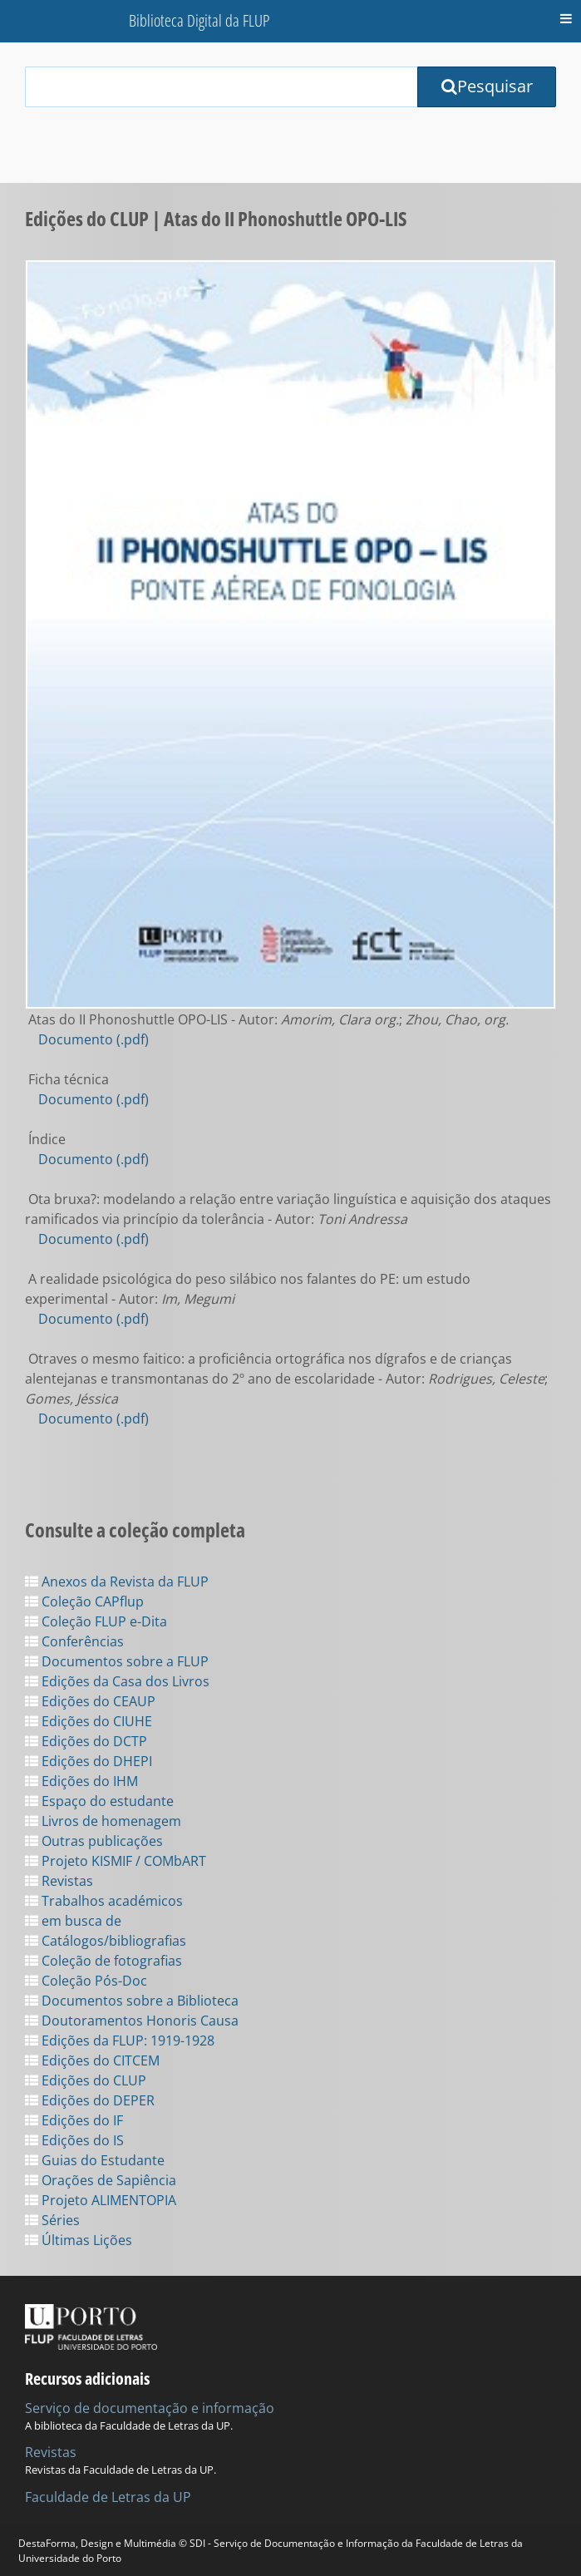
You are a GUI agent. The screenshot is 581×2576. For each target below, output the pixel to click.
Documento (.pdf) (93, 1039)
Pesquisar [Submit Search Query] (487, 86)
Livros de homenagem (103, 1821)
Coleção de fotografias (103, 1961)
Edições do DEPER (90, 2100)
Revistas (59, 1881)
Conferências (74, 1641)
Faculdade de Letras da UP (108, 2497)
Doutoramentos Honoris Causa (132, 2020)
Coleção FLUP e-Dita (96, 1621)
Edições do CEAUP (90, 1701)
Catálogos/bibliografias (105, 1941)
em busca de (73, 1921)
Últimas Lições (78, 2240)
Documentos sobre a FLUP (117, 1661)
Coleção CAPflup (84, 1601)
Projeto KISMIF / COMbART (115, 1861)
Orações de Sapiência (100, 2180)
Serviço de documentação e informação (149, 2408)
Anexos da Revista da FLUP (117, 1581)
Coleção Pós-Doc (86, 1980)
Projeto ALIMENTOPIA (100, 2200)
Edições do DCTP (86, 1741)
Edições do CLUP (85, 2080)
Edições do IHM (81, 1781)
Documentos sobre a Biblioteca (132, 2000)
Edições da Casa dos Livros (117, 1681)
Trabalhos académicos (104, 1901)
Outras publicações (94, 1841)
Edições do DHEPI (88, 1761)
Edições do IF (74, 2120)
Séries (52, 2220)
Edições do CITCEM (92, 2060)
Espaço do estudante (99, 1801)
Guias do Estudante (95, 2160)
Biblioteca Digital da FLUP (199, 20)
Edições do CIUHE (88, 1721)
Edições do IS (74, 2140)
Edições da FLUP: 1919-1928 (119, 2040)
